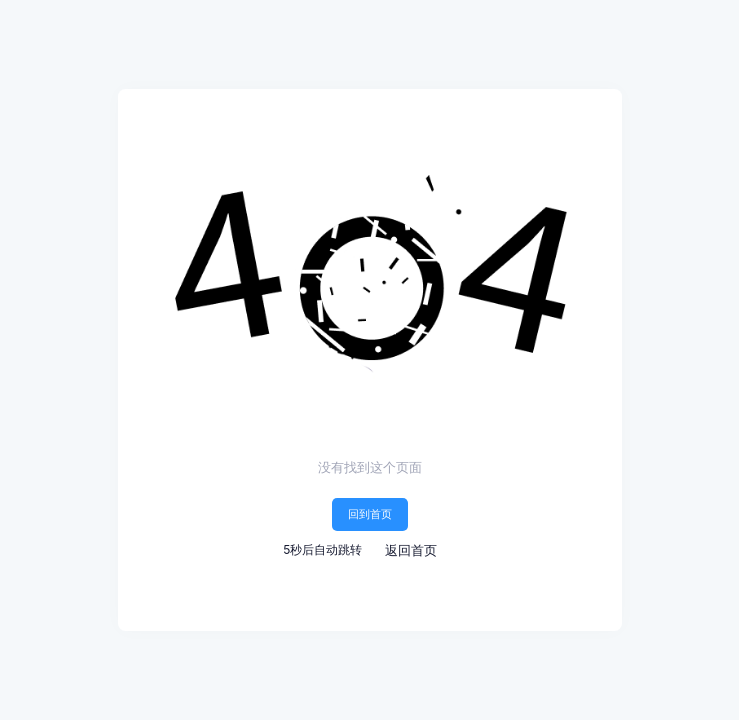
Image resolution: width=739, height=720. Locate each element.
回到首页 (370, 514)
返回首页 (411, 550)
